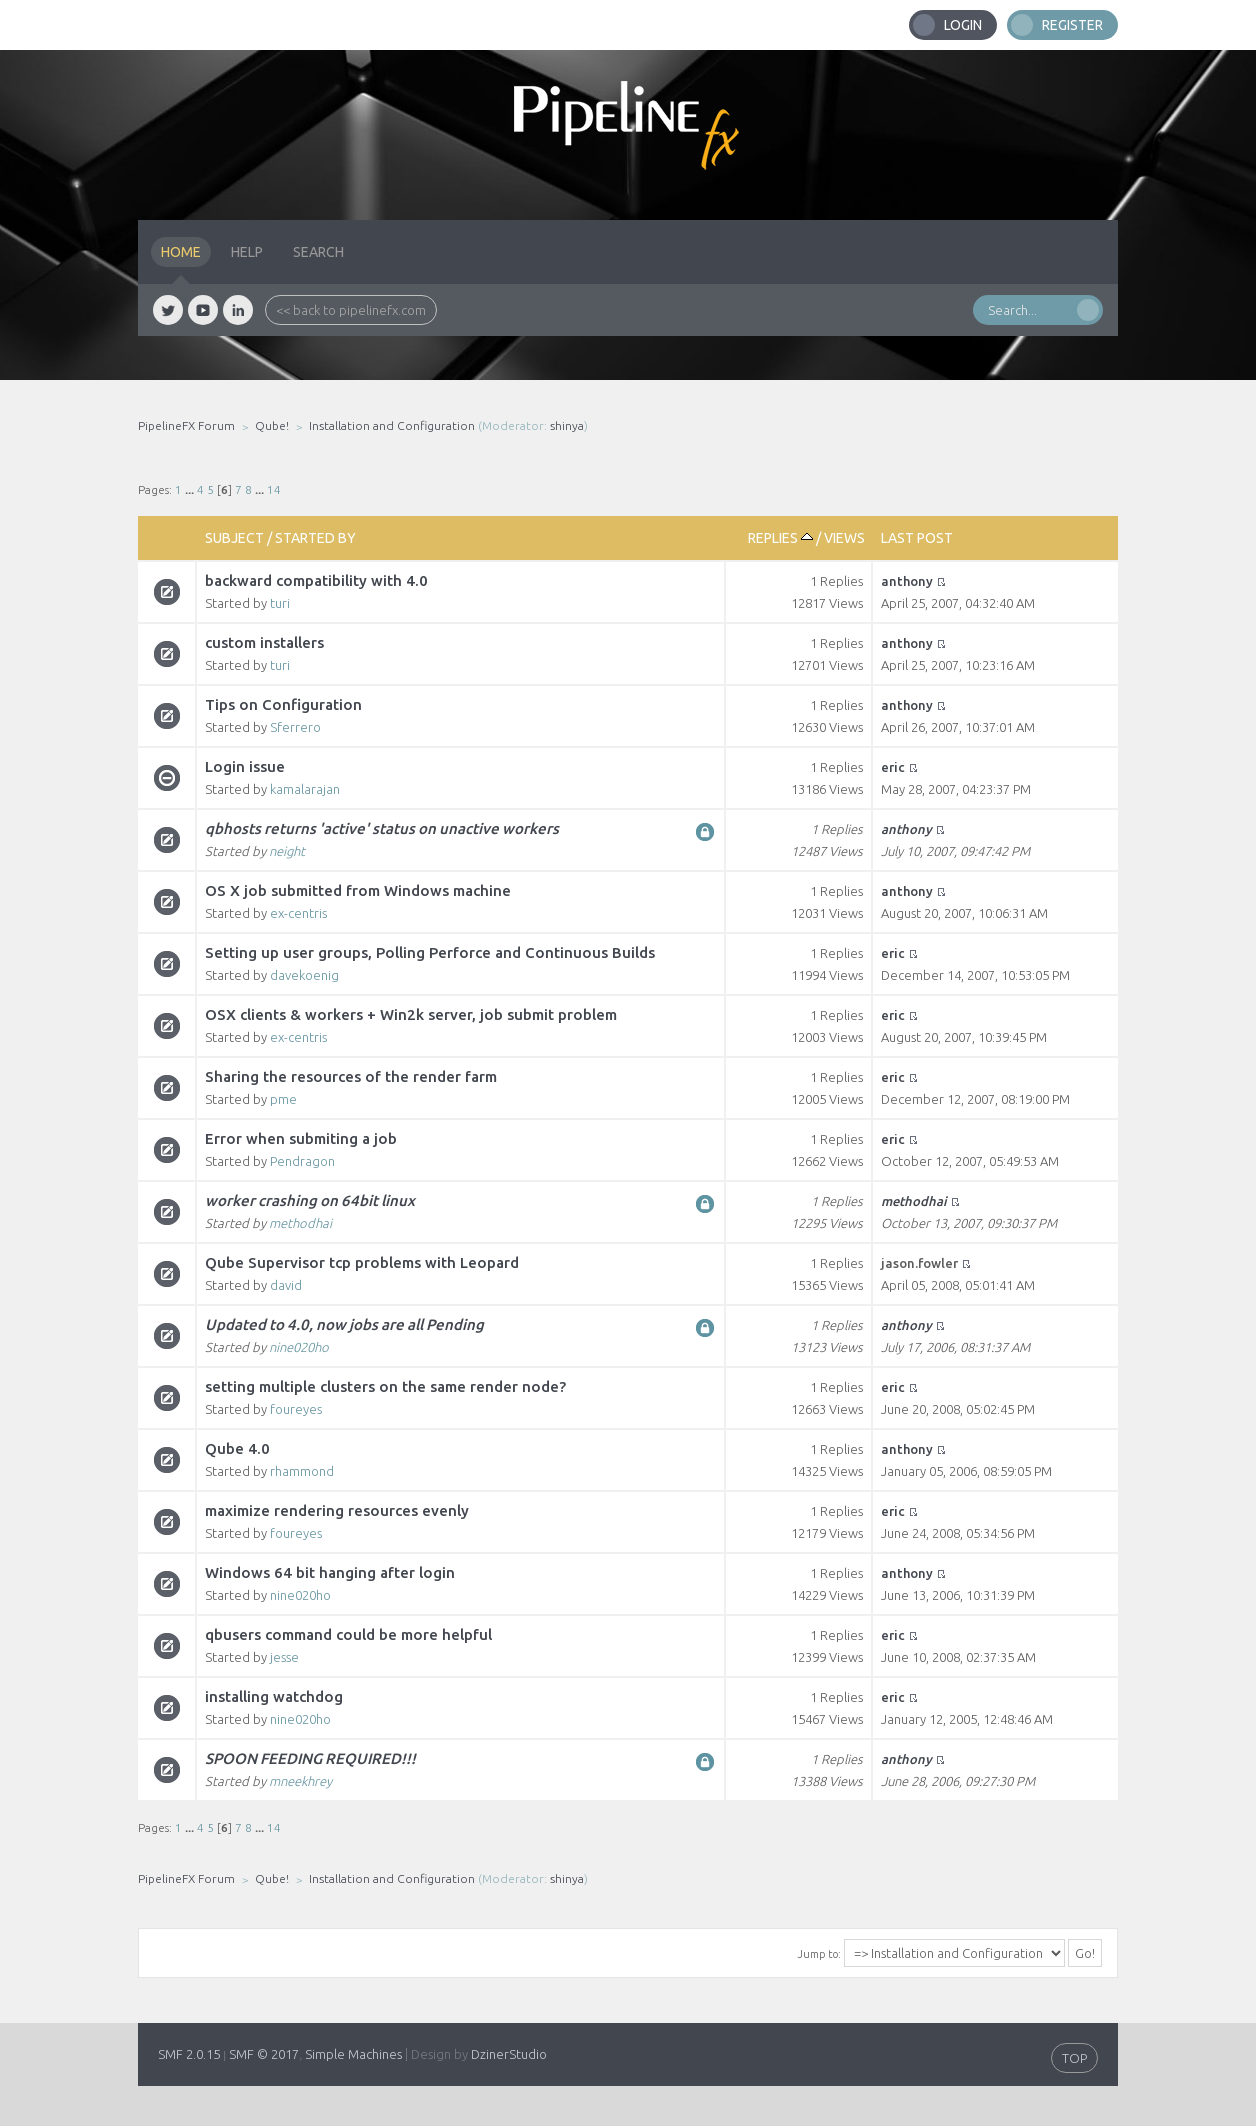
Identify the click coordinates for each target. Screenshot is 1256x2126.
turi (280, 603)
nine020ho (299, 1347)
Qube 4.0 (237, 1448)
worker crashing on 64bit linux (310, 1200)
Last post (917, 538)
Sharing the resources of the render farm (351, 1076)
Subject (234, 538)
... (191, 489)
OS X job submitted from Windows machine (358, 890)
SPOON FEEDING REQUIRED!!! (310, 1758)
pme (283, 1099)
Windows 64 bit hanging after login (330, 1572)
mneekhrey (300, 1781)
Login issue (245, 766)
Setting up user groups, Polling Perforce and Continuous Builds (430, 952)
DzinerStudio (509, 2054)
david (286, 1285)
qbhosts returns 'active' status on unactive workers (382, 828)
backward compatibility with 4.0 (316, 580)
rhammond (302, 1471)
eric (893, 767)
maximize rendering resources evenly (337, 1510)
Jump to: (819, 1954)
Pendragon (302, 1161)
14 (274, 489)
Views (844, 538)
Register (1072, 25)
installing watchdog (274, 1696)
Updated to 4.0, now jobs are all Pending (344, 1324)
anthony (907, 581)
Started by (315, 538)
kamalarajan (305, 789)
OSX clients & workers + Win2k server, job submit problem (411, 1014)
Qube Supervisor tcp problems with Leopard (362, 1262)
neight (287, 851)
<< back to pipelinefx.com (351, 310)
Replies (780, 538)
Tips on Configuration (283, 704)
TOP (1074, 2058)
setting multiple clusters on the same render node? (385, 1386)
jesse (284, 1657)
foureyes (296, 1409)
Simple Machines (353, 2054)
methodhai (300, 1223)
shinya (567, 425)
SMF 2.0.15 (189, 2054)
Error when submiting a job (301, 1138)
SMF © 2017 (264, 2054)
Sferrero (295, 727)
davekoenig (304, 975)
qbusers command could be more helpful (348, 1634)
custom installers (264, 642)
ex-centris (298, 913)
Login (963, 25)
